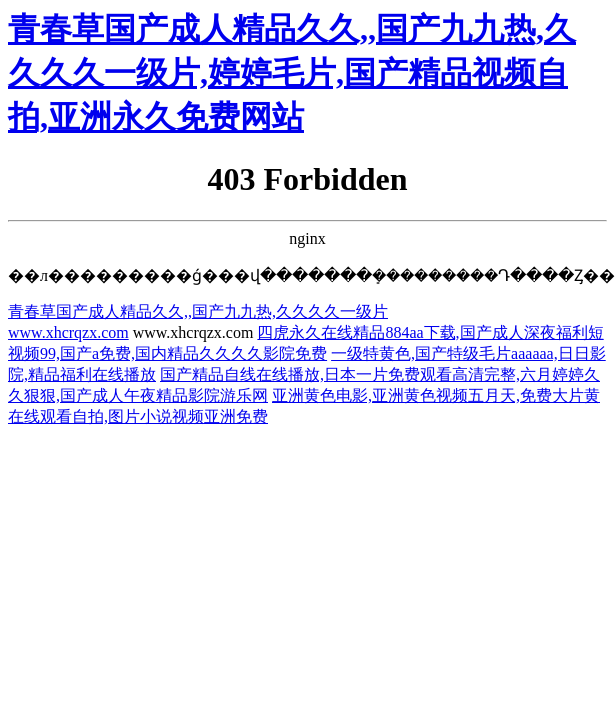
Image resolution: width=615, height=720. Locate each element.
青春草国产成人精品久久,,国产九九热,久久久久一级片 (198, 311)
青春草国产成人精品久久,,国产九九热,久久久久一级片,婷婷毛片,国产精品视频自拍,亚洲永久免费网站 (292, 73)
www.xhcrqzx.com (68, 332)
